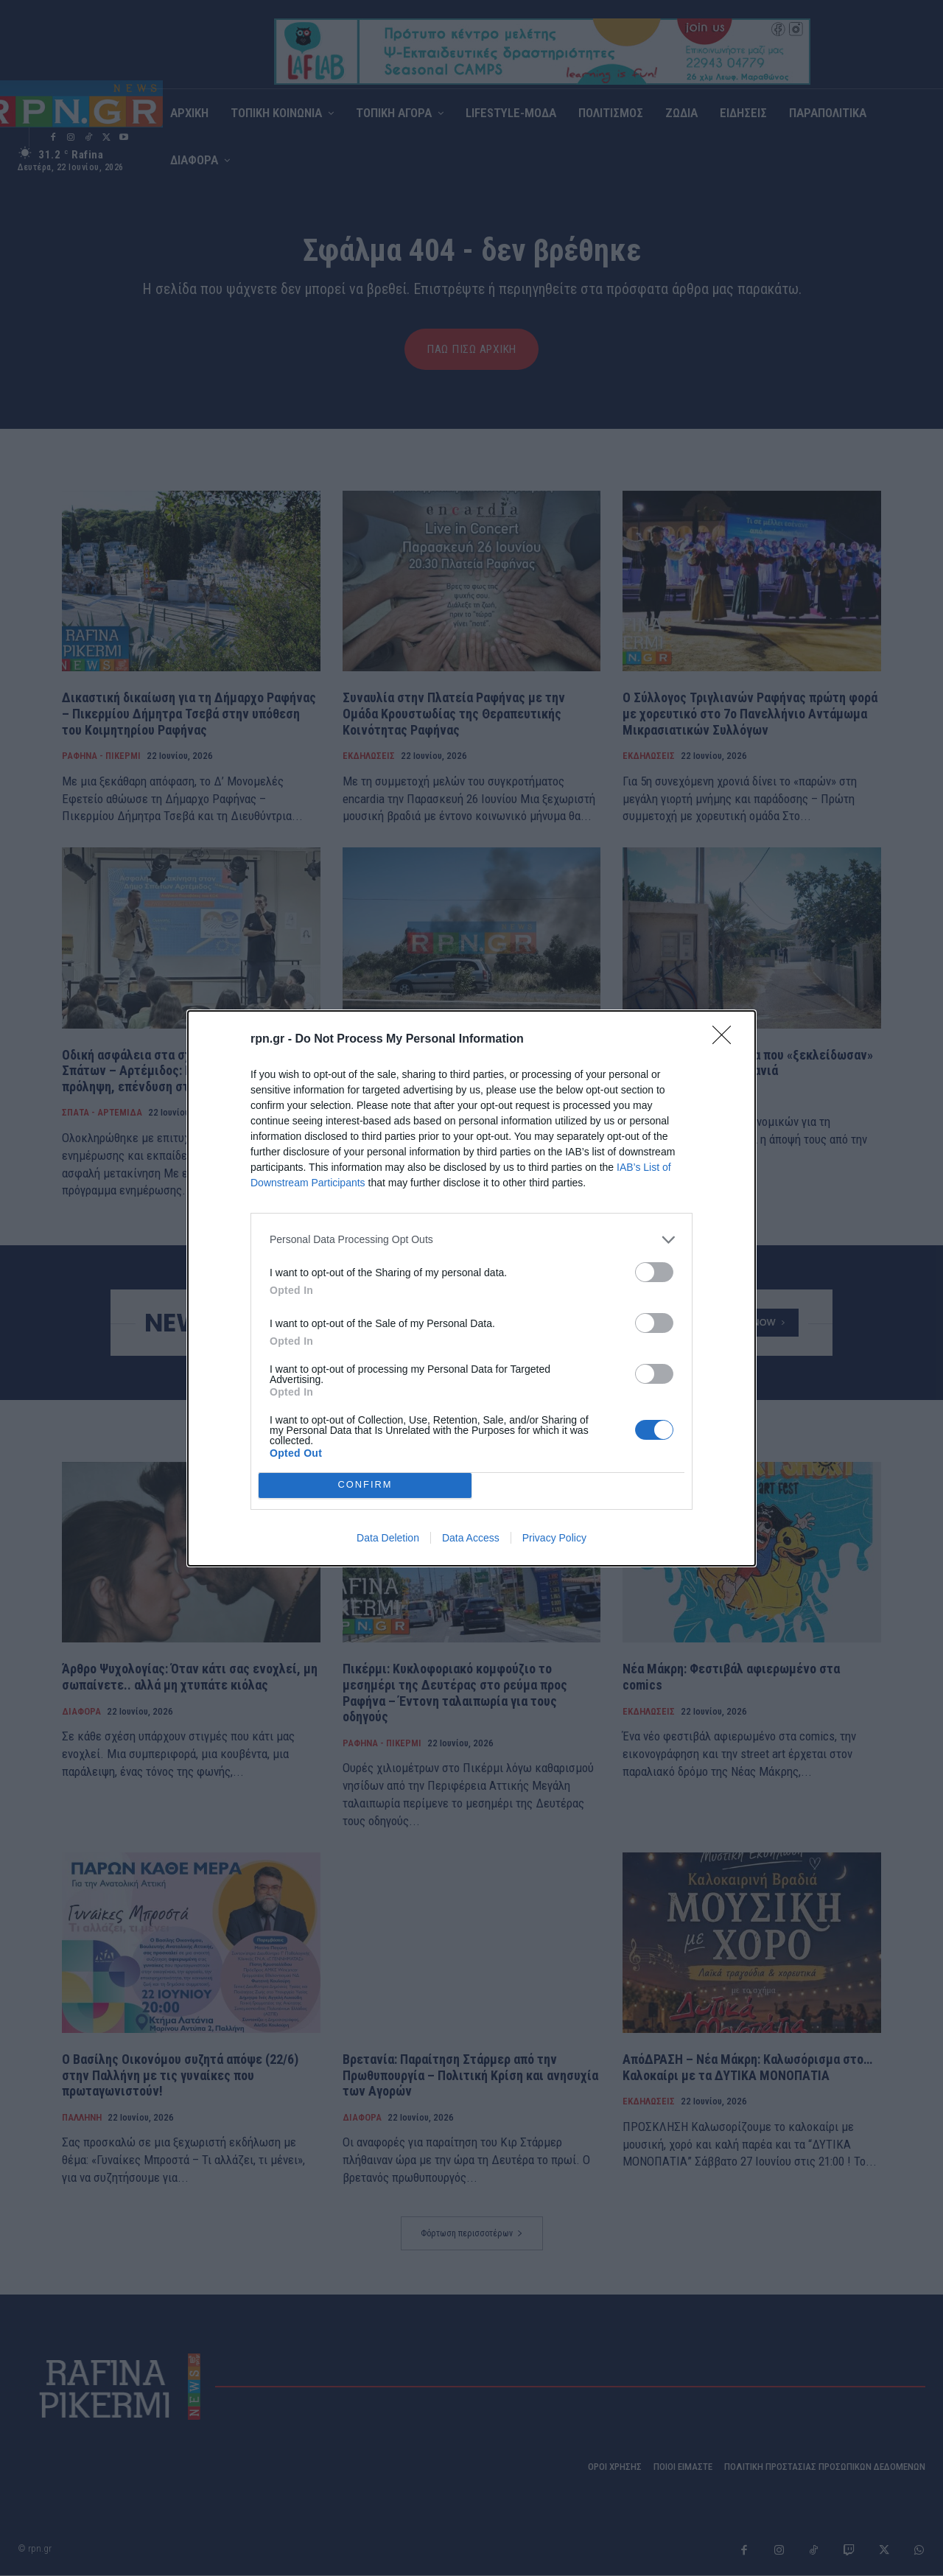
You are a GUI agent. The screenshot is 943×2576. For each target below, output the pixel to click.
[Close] (726, 1040)
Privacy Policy (554, 1538)
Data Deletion (388, 1538)
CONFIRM (365, 1484)
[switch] (654, 1272)
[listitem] (471, 1239)
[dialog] (471, 1288)
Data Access (470, 1538)
